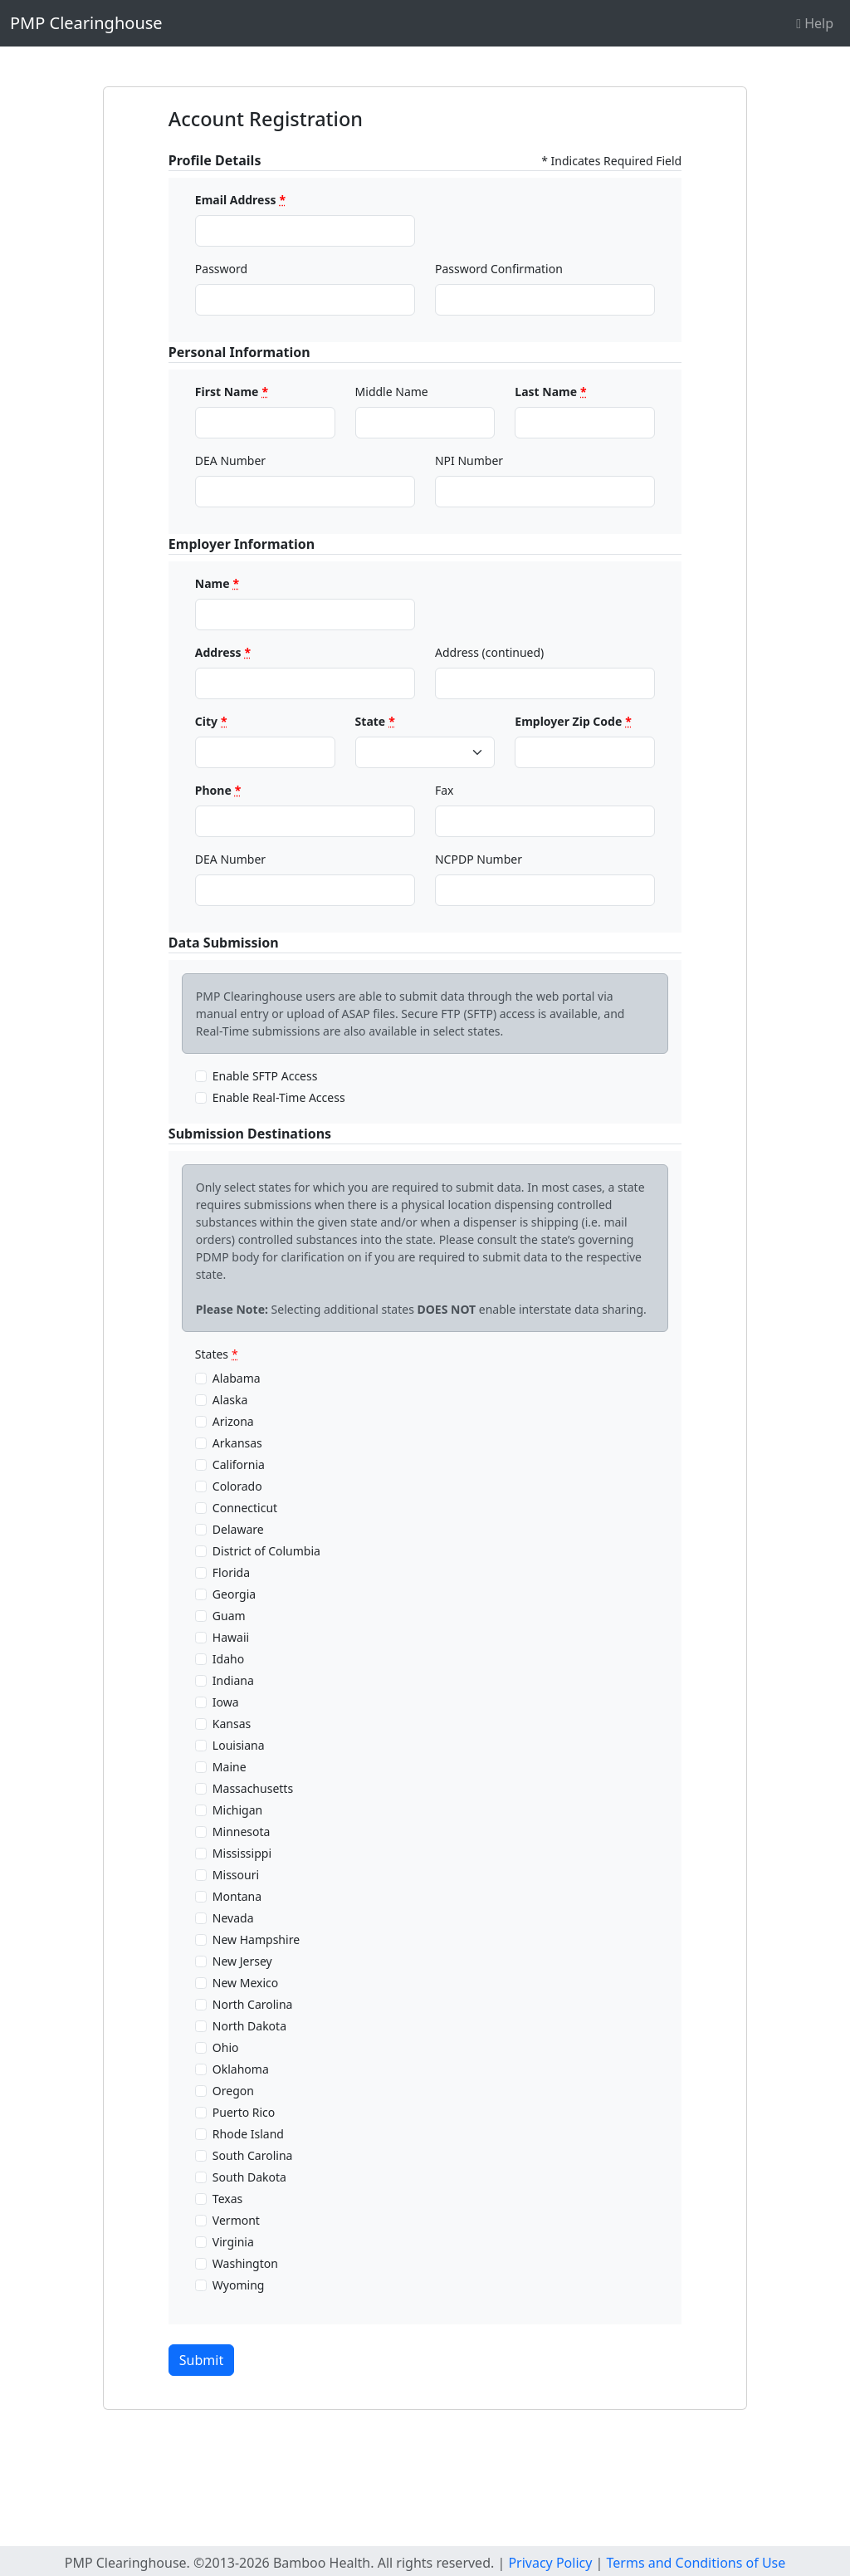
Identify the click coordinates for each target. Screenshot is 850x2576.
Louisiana (238, 1745)
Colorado (237, 1486)
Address (223, 652)
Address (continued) (489, 652)
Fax (444, 790)
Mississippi (241, 1853)
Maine (229, 1767)
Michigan (237, 1810)
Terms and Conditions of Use (696, 2563)
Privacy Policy (550, 2563)
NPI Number (469, 460)
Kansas (231, 1723)
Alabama (236, 1378)
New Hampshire (256, 1939)
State (375, 721)
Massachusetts (252, 1788)
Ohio (225, 2047)
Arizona (233, 1421)
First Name (231, 391)
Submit (201, 2360)
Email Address (240, 200)
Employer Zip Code (573, 721)
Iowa (225, 1702)
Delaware (238, 1529)
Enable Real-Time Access (278, 1097)
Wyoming (238, 2285)
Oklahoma (240, 2069)
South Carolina (252, 2155)
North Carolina (252, 2004)
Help (814, 23)
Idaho (228, 1659)
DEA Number (230, 460)
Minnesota (241, 1831)
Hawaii (230, 1637)
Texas (227, 2198)
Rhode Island (248, 2134)
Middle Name (391, 391)
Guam (229, 1615)
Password (221, 269)
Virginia (233, 2242)
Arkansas (237, 1443)
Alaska (229, 1400)
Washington (245, 2263)
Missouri (235, 1875)
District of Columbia (266, 1551)
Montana (236, 1896)
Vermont (236, 2220)
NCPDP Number (478, 859)
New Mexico (245, 1983)
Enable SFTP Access (265, 1076)
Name (217, 583)
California (238, 1464)
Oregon (233, 2091)
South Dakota (249, 2177)
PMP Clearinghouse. (127, 2563)
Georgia (234, 1594)
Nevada (233, 1918)
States (216, 1354)
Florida (231, 1572)
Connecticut (244, 1508)
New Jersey (242, 1961)
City (211, 721)
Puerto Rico (243, 2112)
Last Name (550, 391)
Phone (218, 790)
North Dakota (249, 2026)
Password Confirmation (499, 269)
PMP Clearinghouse (86, 23)
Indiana (233, 1680)
